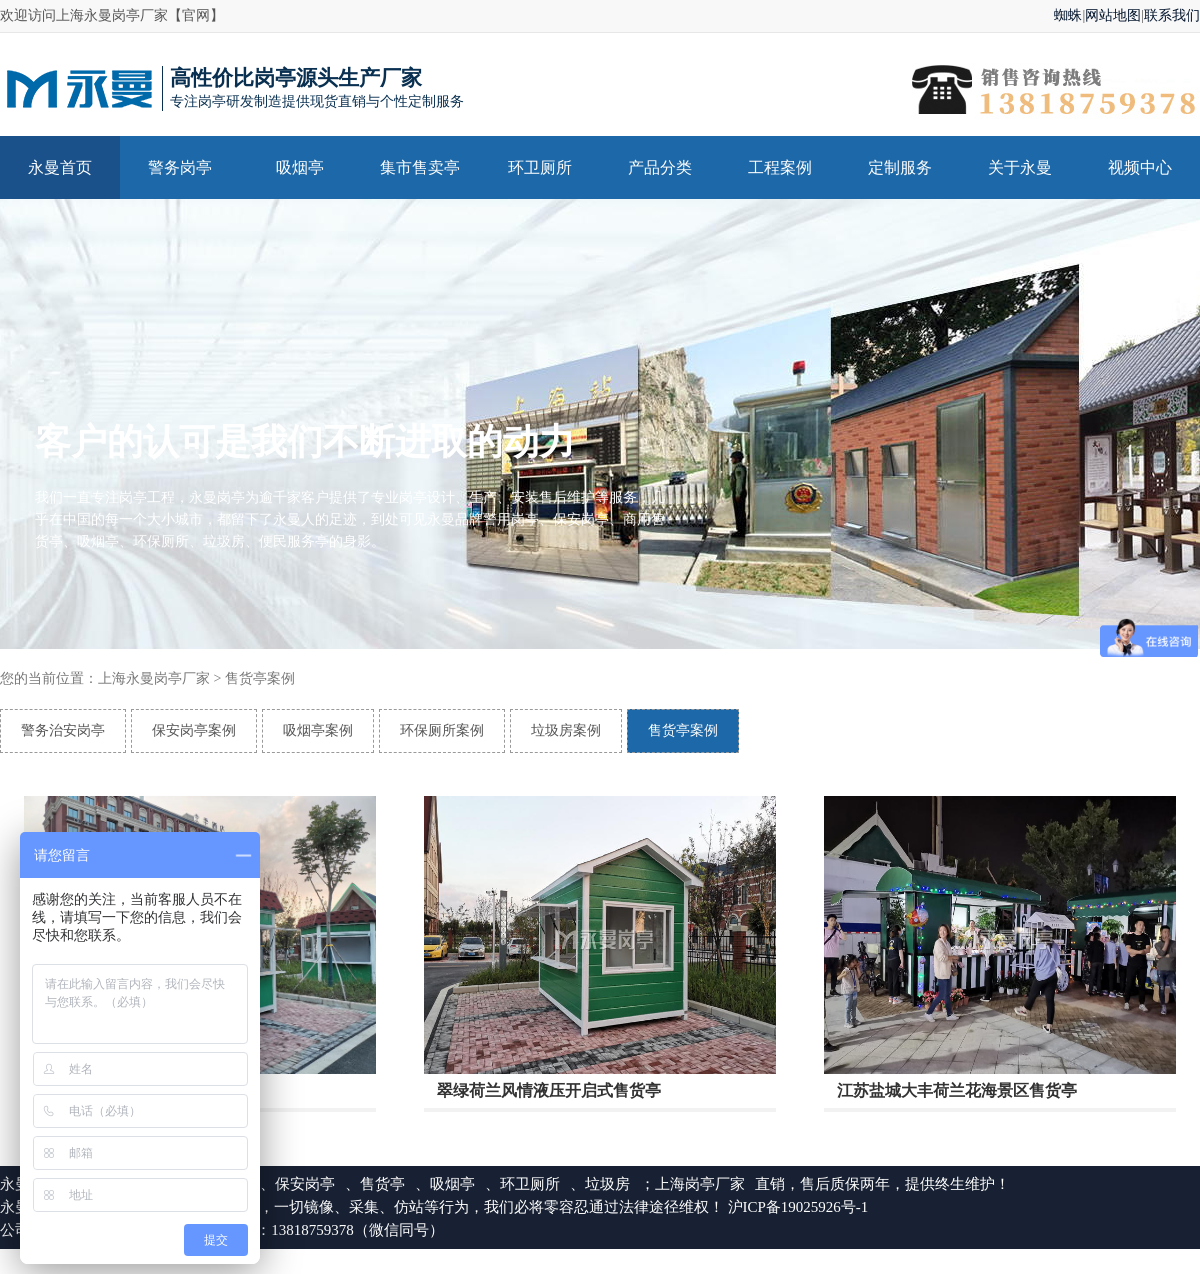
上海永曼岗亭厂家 (154, 678)
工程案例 (780, 167)
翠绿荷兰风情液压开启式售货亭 (549, 1091)
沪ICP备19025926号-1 (798, 1207)
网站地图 (1113, 15)
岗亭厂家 (715, 1184)
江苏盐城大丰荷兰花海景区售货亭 (957, 1091)
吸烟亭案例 (318, 730)
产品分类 (660, 167)
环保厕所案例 (442, 730)
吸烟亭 (300, 167)
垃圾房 (607, 1184)
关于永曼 (1020, 167)
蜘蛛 (1068, 15)
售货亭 (382, 1184)
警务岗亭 (180, 167)
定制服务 (900, 167)
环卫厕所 (540, 167)
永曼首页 (60, 167)
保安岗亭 (305, 1184)
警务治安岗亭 (63, 730)
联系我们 (1172, 15)
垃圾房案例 (566, 730)
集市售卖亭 (420, 167)
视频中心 (1140, 167)
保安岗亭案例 (194, 730)
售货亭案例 (260, 678)
